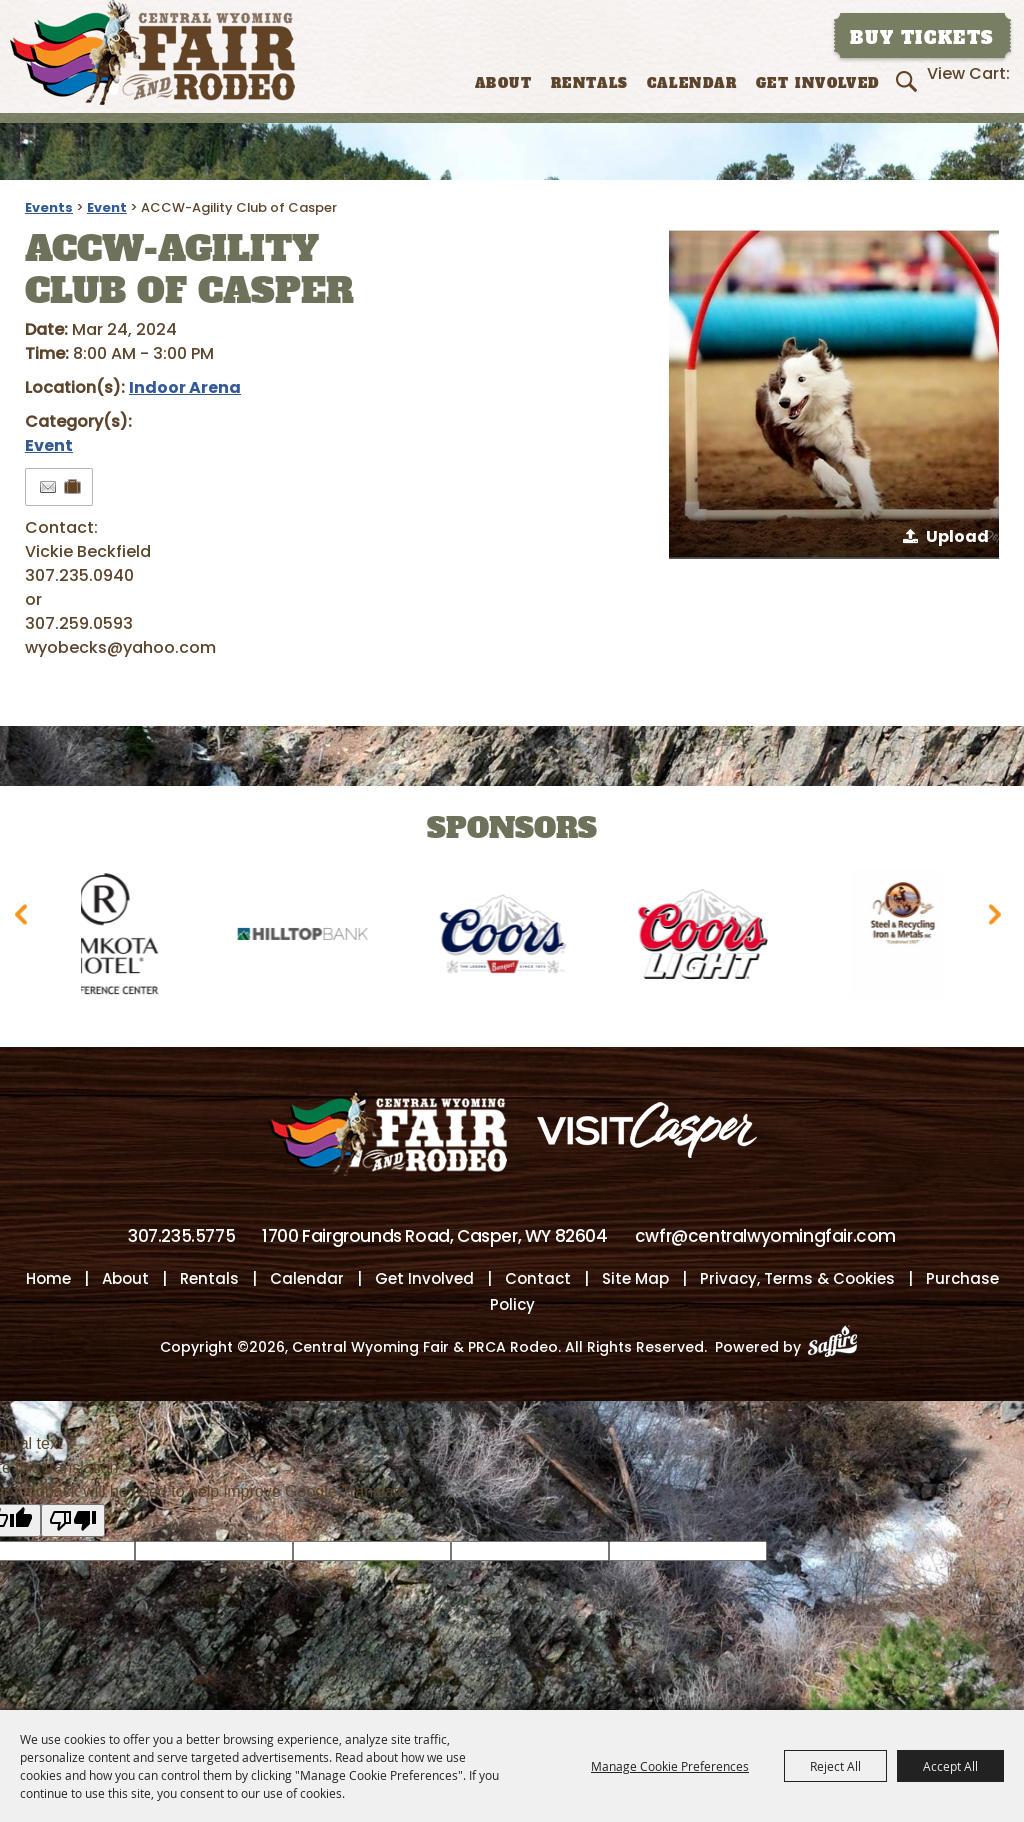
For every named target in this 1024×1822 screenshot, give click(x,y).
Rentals (590, 83)
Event (107, 207)
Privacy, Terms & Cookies (797, 1278)
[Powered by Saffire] (838, 1347)
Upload (957, 536)
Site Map (635, 1278)
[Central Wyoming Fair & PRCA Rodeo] (152, 52)
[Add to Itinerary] (73, 486)
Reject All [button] (835, 1766)
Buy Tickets (922, 38)
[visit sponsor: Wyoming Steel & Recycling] (913, 937)
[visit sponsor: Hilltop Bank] (313, 937)
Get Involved (818, 83)
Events (49, 207)
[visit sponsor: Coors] (513, 937)
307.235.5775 (181, 1236)
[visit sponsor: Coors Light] (713, 937)
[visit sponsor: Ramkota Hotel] (113, 937)
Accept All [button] (950, 1766)
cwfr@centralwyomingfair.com (765, 1236)
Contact (538, 1278)
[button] (834, 394)
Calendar (692, 83)
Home (48, 1278)
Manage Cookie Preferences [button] (670, 1766)
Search (909, 81)
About (504, 83)
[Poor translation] (73, 1520)
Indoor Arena (185, 387)
